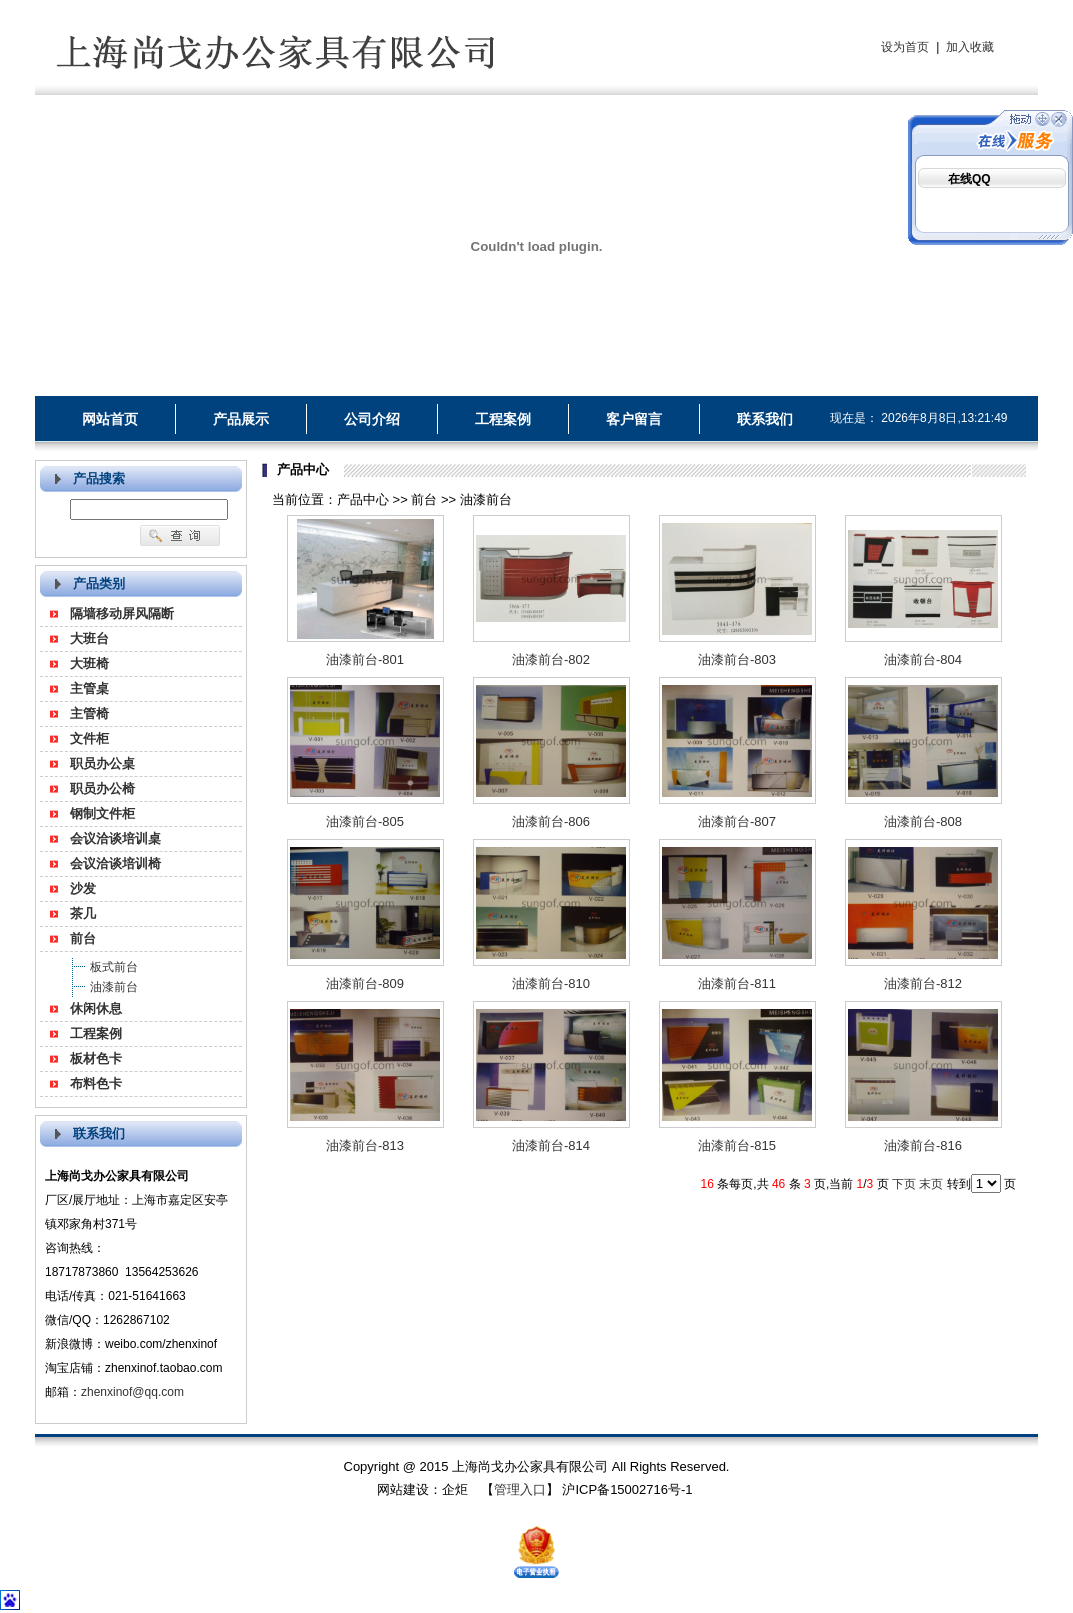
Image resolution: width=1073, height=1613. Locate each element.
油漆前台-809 (365, 983)
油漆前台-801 (365, 659)
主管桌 (89, 688)
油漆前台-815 (737, 1145)
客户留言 (634, 419)
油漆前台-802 (551, 659)
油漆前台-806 (551, 821)
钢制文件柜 (102, 813)
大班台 (89, 638)
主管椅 (89, 713)
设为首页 (905, 47)
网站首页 (110, 419)
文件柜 (89, 738)
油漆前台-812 (923, 983)
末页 (931, 1184)
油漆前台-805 (365, 821)
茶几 (83, 913)
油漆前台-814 (551, 1145)
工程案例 (503, 419)
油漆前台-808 (923, 821)
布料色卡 (96, 1083)
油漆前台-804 (923, 659)
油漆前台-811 (737, 983)
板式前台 (114, 967)
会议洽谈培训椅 (115, 863)
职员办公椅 (102, 788)
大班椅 (89, 663)
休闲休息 (96, 1008)
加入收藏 (970, 47)
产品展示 (241, 419)
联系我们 (765, 419)
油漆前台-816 (923, 1145)
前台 (83, 938)
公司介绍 (372, 419)
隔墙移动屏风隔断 (122, 613)
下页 (904, 1184)
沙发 (83, 888)
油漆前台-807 (737, 821)
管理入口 (520, 1489)
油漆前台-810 (551, 983)
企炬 (455, 1489)
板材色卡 (96, 1058)
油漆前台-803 (737, 659)
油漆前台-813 (365, 1145)
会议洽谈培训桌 (115, 838)
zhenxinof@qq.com (132, 1392)
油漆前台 (114, 987)
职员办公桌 (102, 763)
